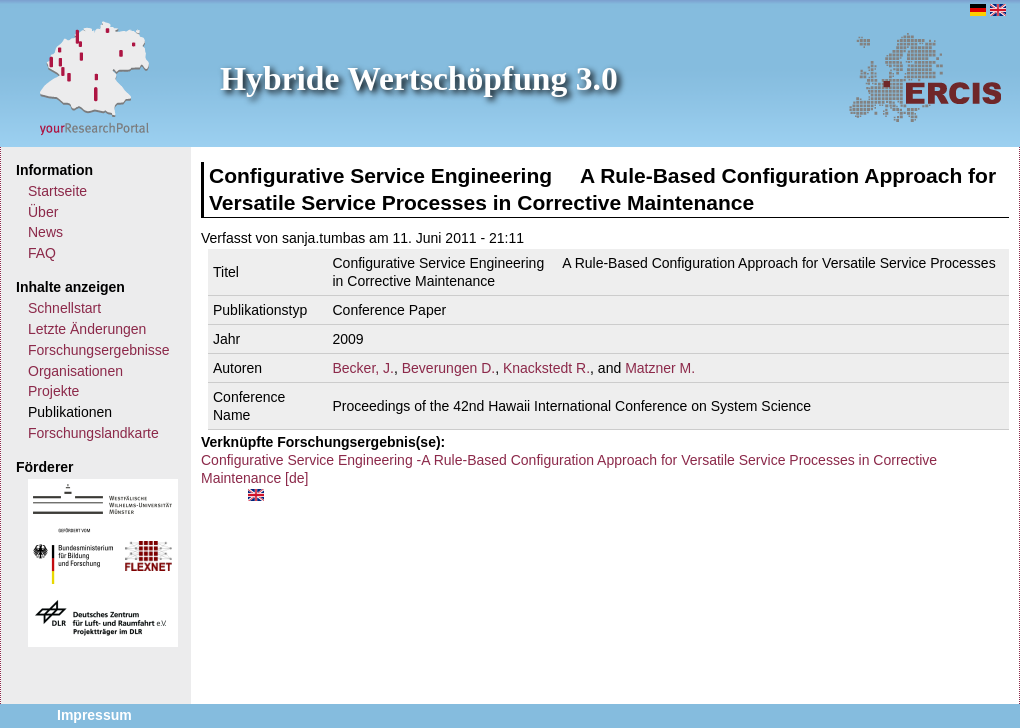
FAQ (42, 253)
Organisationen (75, 371)
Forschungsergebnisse (99, 350)
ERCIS (925, 77)
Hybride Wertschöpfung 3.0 (419, 78)
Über (43, 212)
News (45, 232)
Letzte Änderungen (87, 329)
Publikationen (70, 412)
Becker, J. (363, 368)
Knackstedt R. (546, 368)
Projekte (53, 391)
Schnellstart (64, 308)
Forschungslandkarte (93, 433)
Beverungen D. (448, 368)
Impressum (94, 715)
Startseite (57, 191)
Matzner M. (660, 368)
